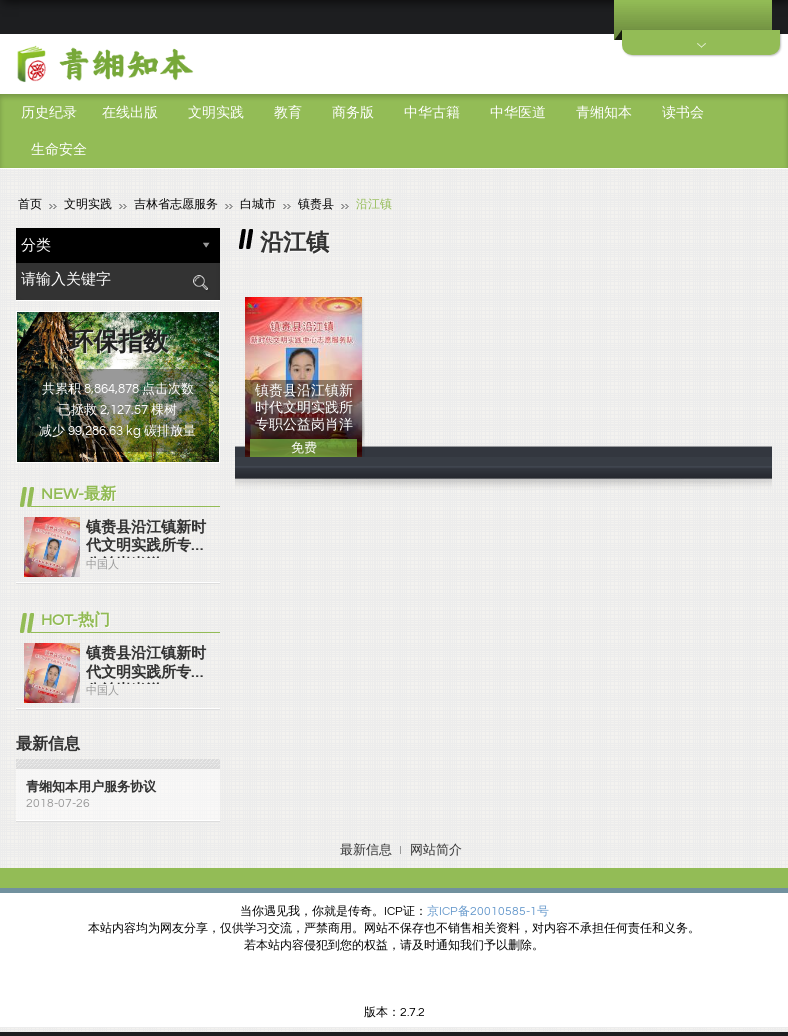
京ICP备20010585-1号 (488, 910)
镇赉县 (316, 203)
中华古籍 (432, 113)
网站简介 (436, 849)
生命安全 (59, 150)
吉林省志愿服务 (176, 203)
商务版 (353, 113)
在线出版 (130, 113)
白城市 (258, 203)
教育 (288, 113)
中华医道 (518, 113)
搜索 (200, 281)
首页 (30, 203)
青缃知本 (604, 113)
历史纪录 (49, 113)
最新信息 (366, 849)
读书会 (683, 113)
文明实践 (216, 113)
